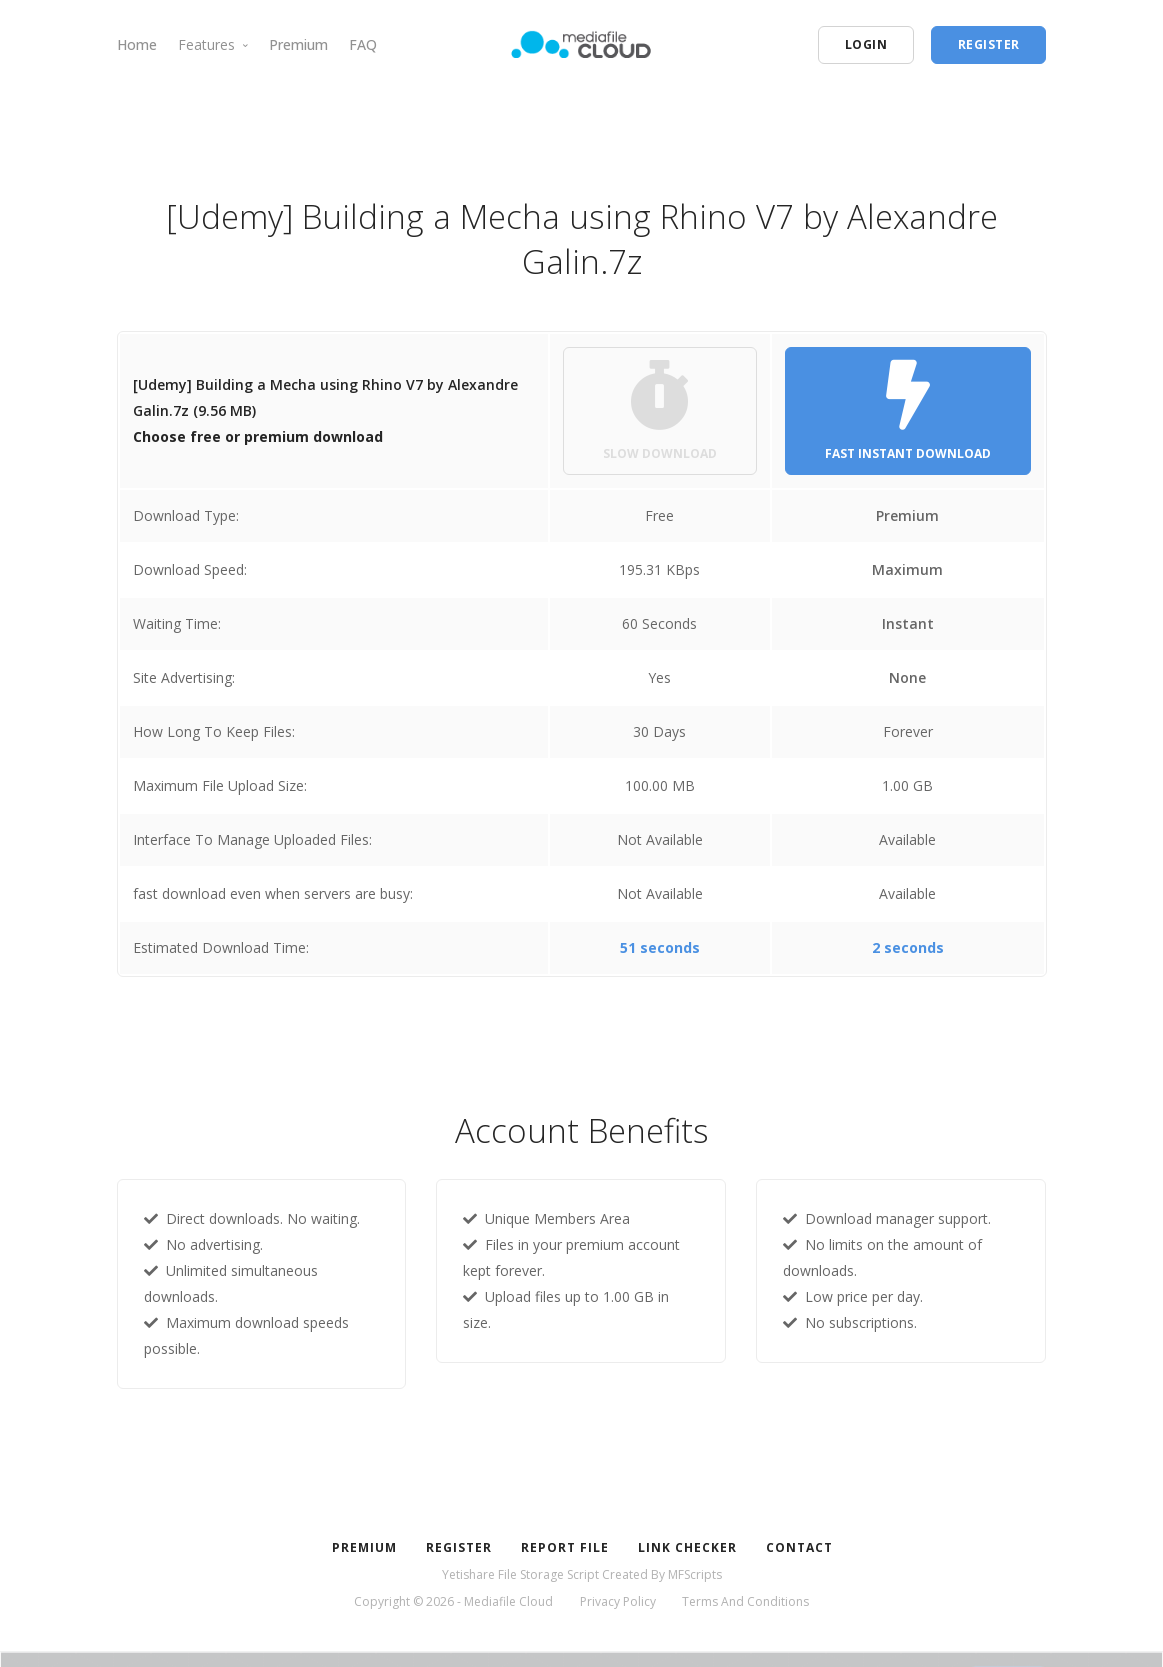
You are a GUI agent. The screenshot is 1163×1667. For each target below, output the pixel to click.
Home (137, 44)
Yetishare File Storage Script (520, 1574)
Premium (298, 44)
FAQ (363, 44)
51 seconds (660, 947)
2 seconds (908, 947)
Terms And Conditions (745, 1601)
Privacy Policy (618, 1601)
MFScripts (695, 1574)
